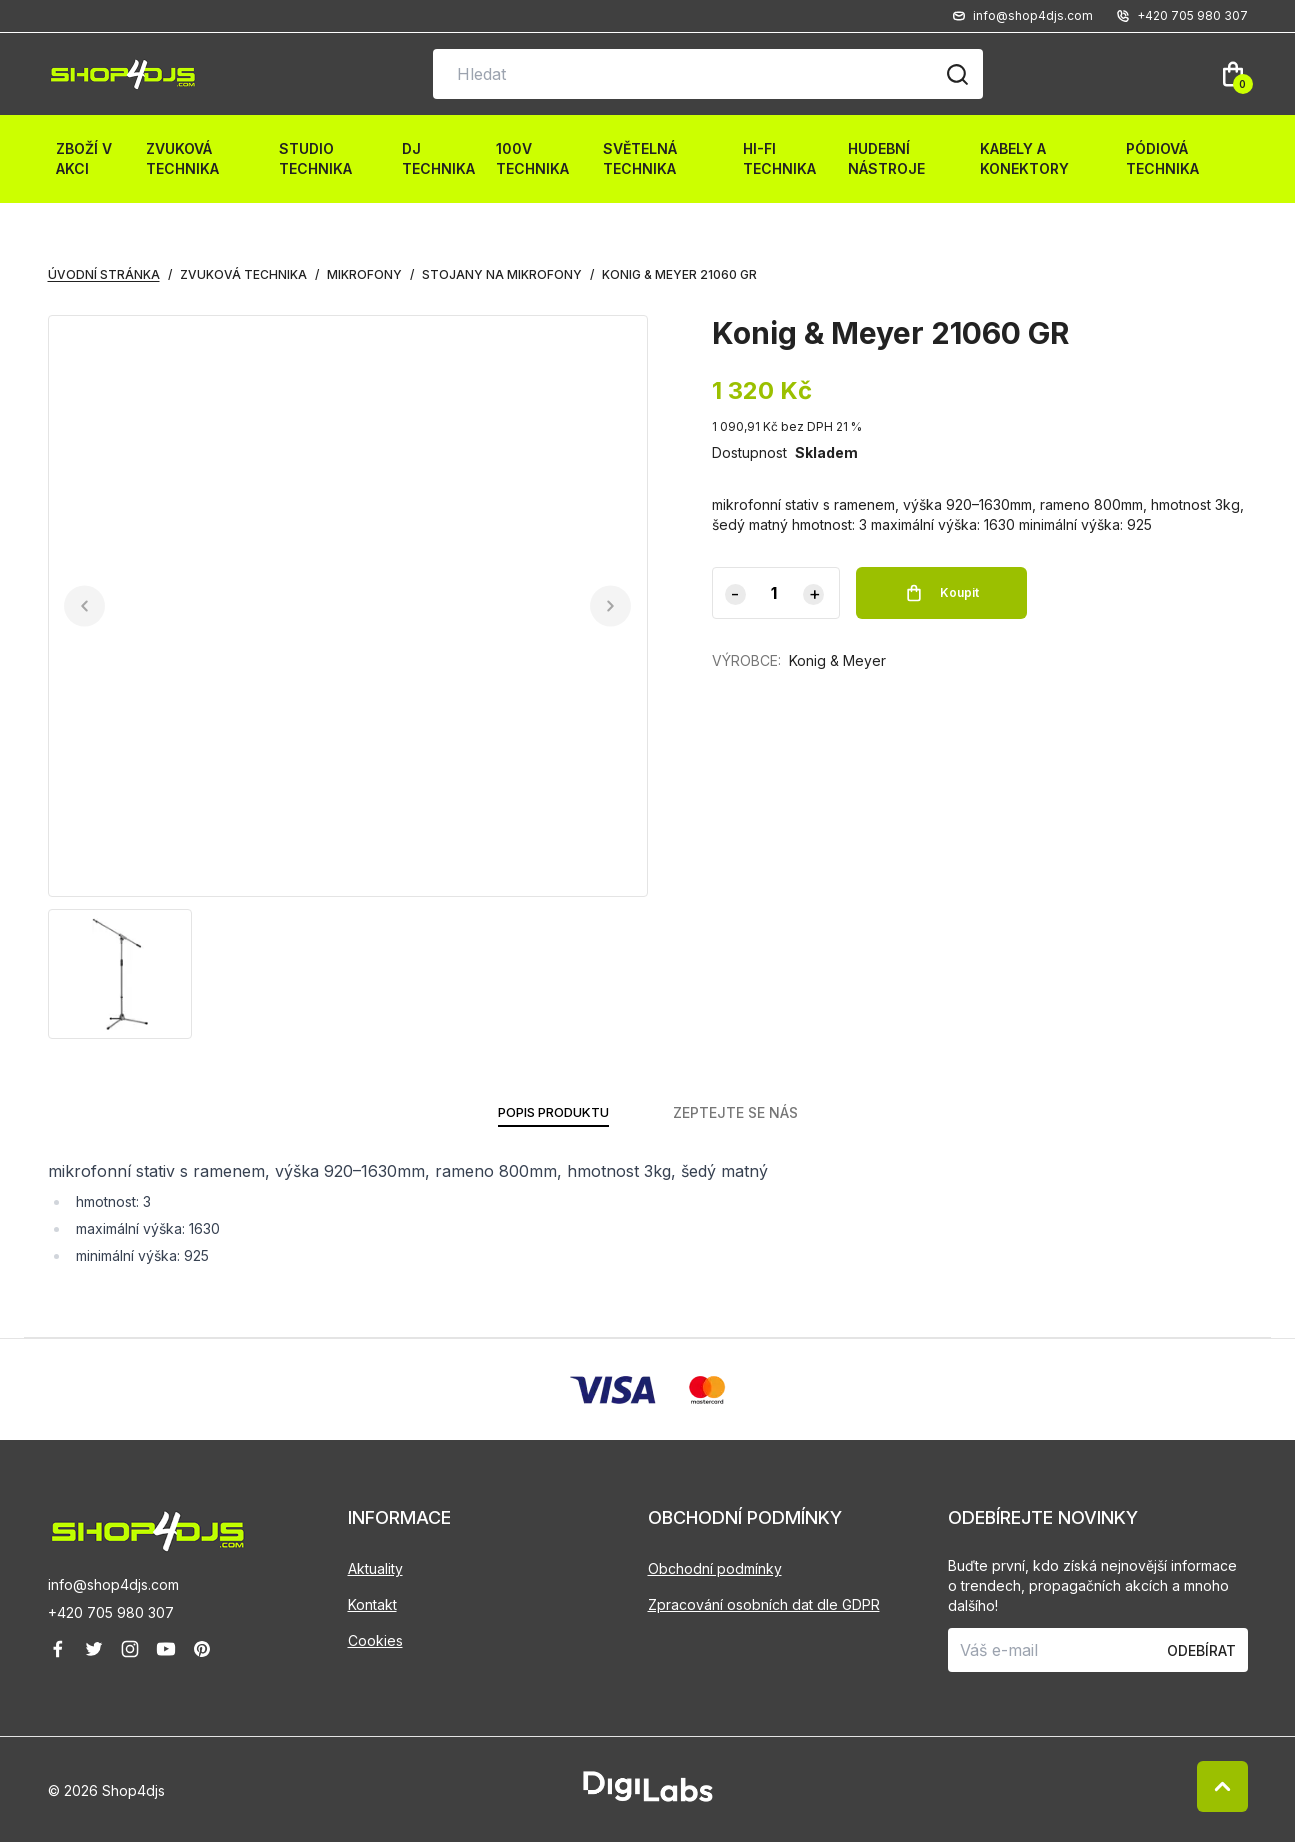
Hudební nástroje (886, 158)
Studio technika (315, 158)
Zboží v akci (84, 158)
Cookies (375, 1640)
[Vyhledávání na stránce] (708, 74)
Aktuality (375, 1568)
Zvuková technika (182, 158)
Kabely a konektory (1024, 158)
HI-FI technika (779, 158)
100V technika (532, 158)
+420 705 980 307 (111, 1612)
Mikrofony (364, 274)
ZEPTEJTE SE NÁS (741, 1112)
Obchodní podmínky (715, 1568)
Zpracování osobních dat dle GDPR (764, 1604)
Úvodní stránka (104, 274)
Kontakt (372, 1604)
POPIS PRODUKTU (553, 1112)
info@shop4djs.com (113, 1584)
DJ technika (438, 158)
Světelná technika (640, 158)
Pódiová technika (1162, 158)
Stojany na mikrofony (502, 274)
